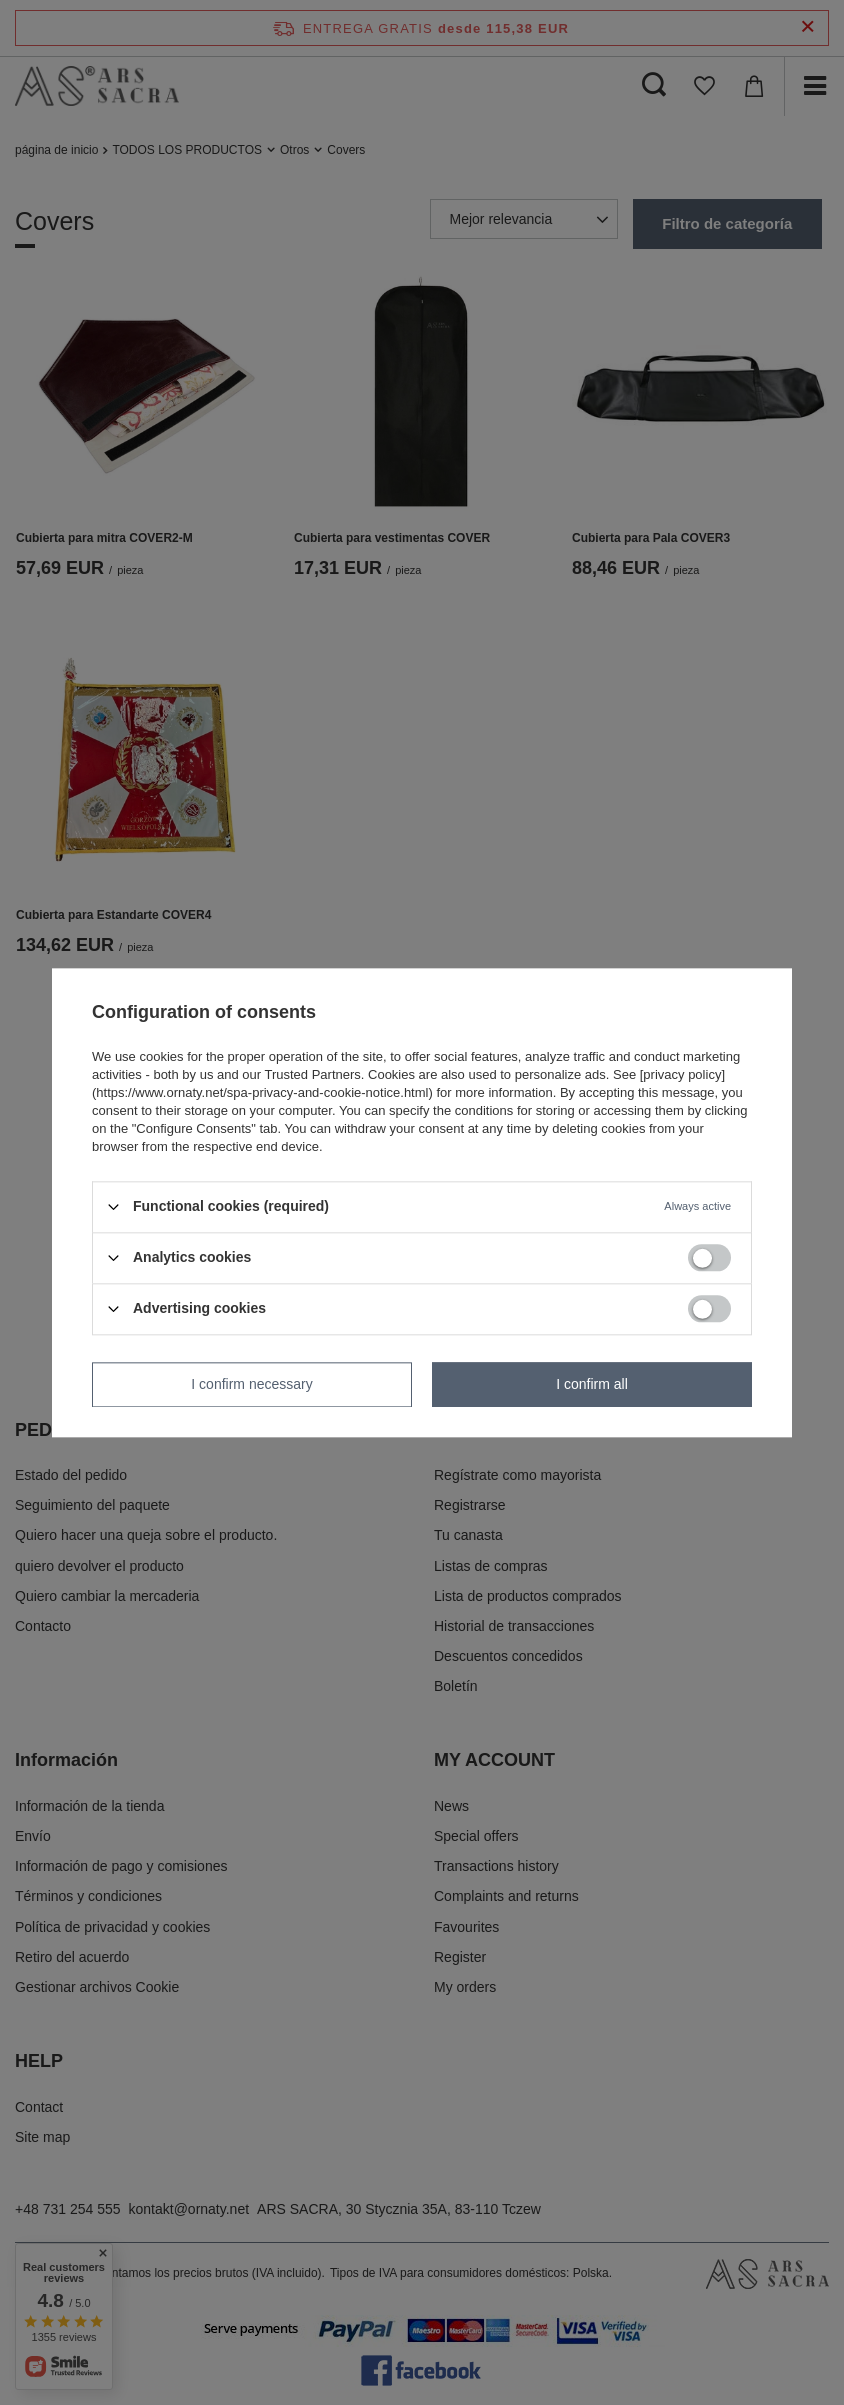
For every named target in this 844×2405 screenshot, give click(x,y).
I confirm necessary (251, 1384)
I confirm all (592, 1384)
